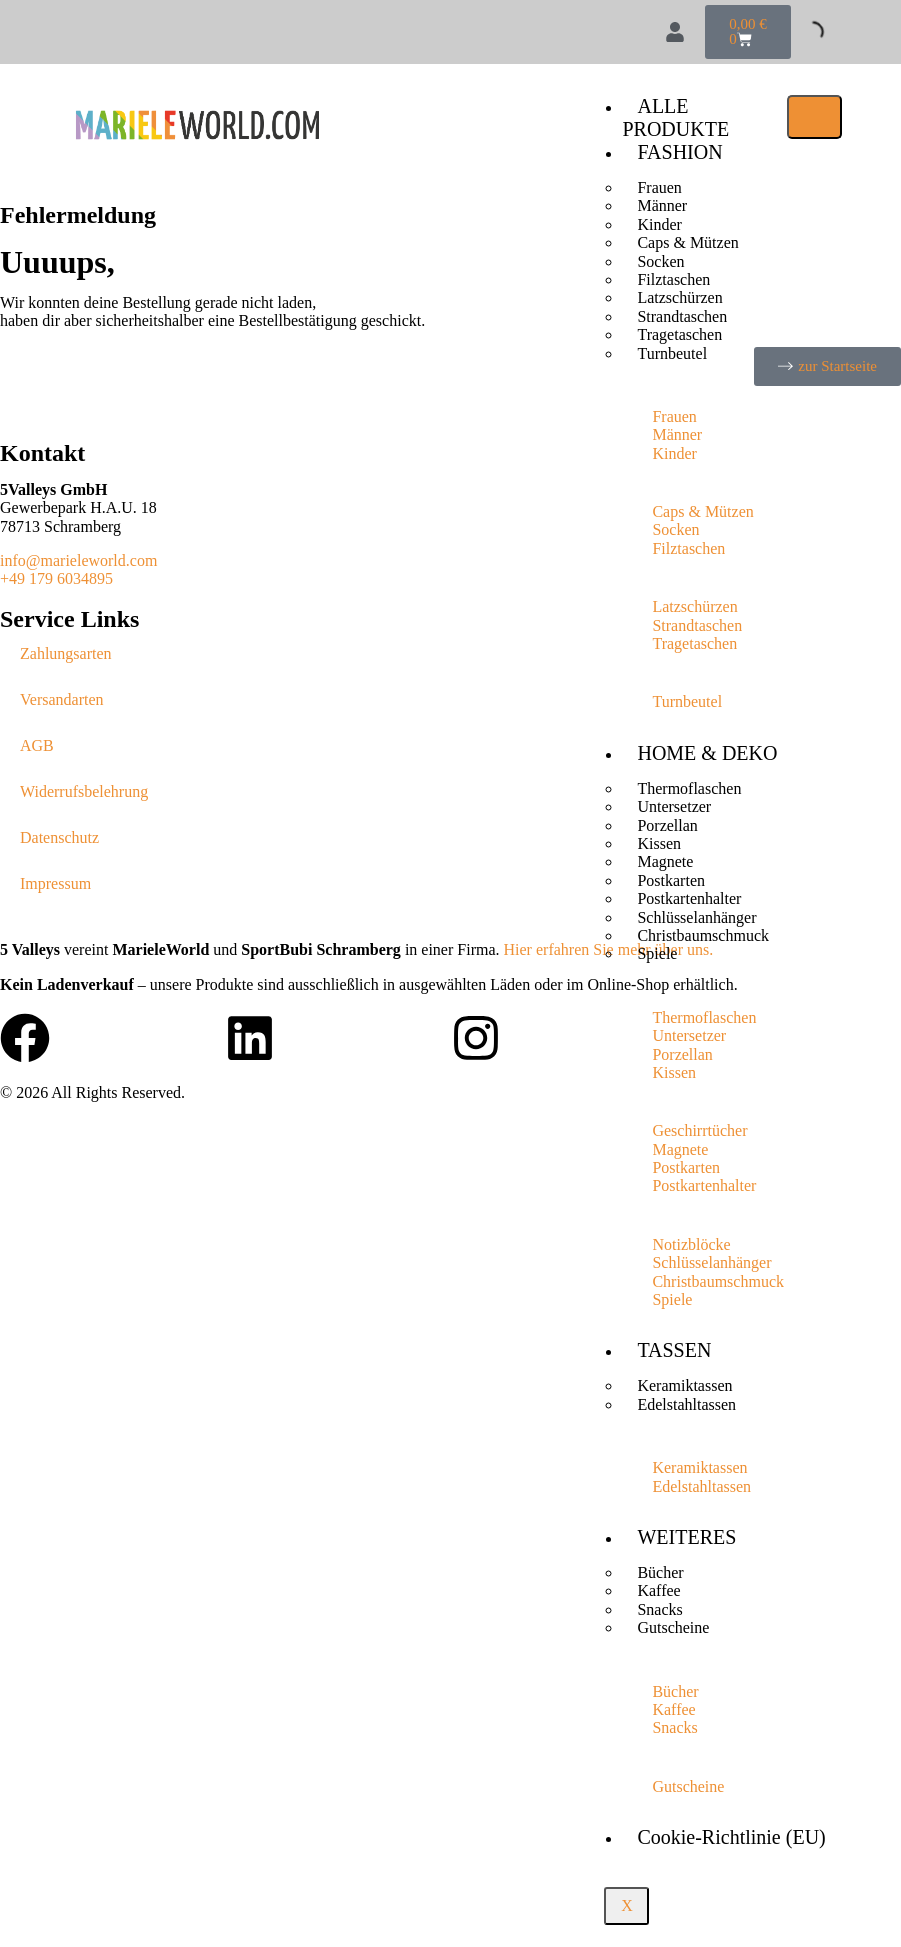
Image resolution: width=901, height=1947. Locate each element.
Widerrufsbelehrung (84, 791)
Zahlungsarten (66, 653)
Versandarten (62, 699)
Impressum (55, 883)
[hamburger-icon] (814, 117)
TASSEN (674, 1350)
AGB (37, 745)
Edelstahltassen (686, 1404)
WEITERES (686, 1537)
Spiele (657, 953)
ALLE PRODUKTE (675, 117)
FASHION (679, 152)
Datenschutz (59, 837)
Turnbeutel (672, 353)
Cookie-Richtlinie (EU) (731, 1837)
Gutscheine (673, 1627)
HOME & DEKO (707, 753)
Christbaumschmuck (703, 935)
